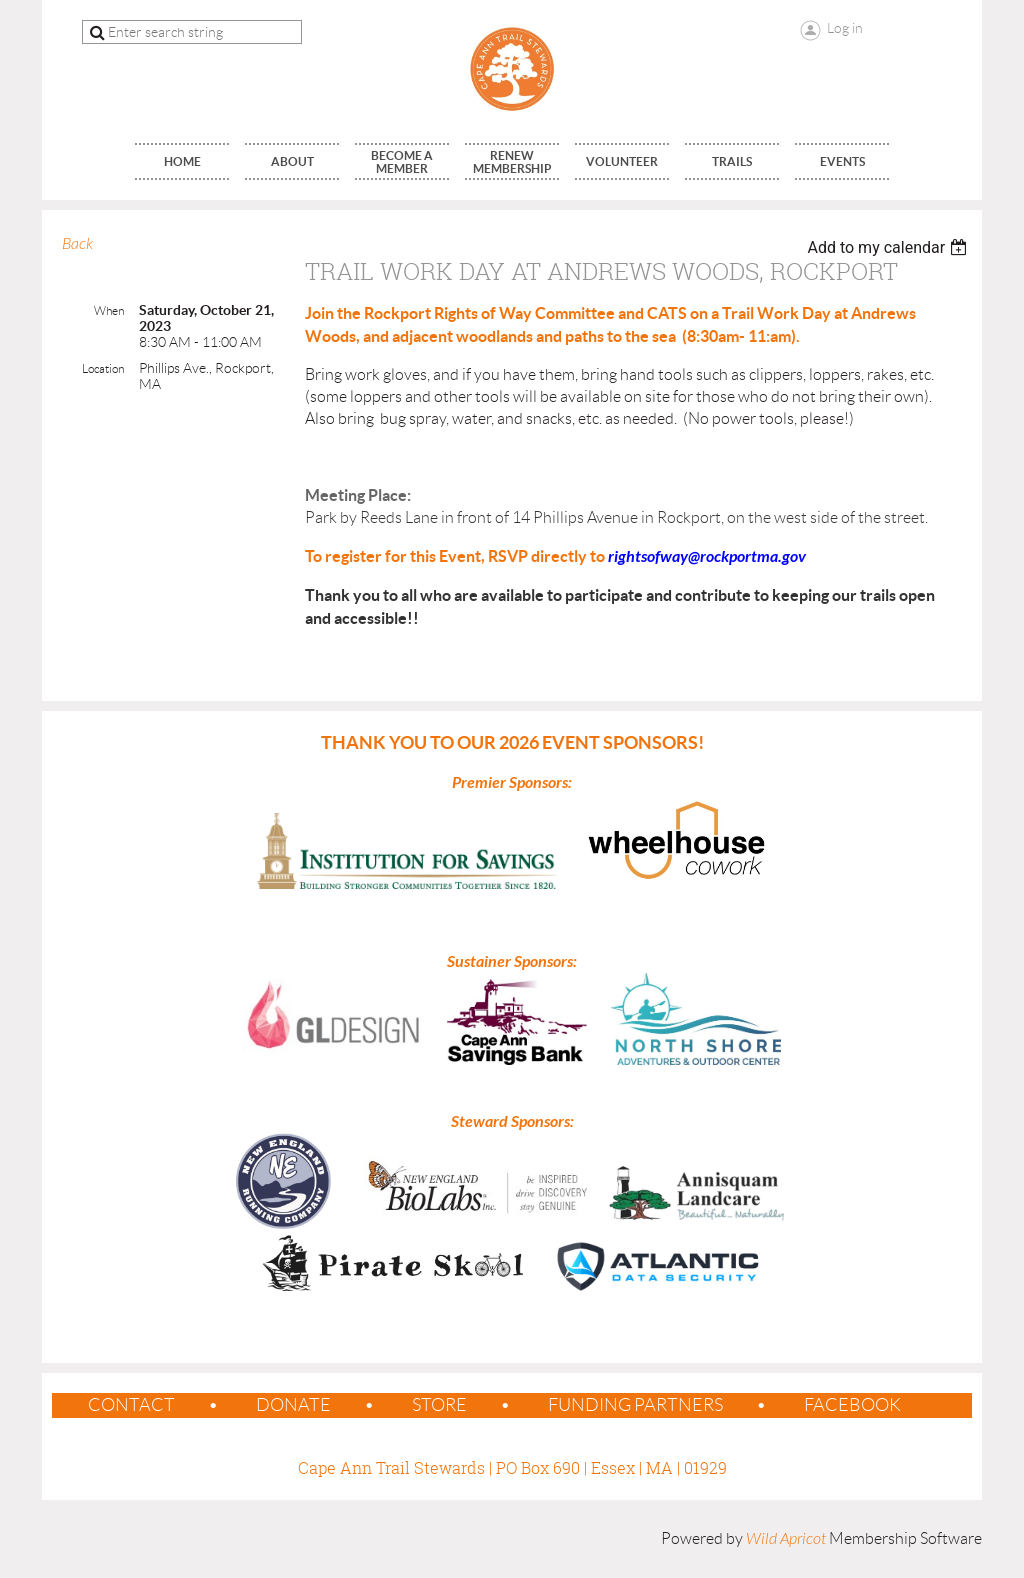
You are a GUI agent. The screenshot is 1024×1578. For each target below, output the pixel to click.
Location (103, 368)
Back (77, 244)
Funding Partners (635, 1405)
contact (131, 1405)
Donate (293, 1405)
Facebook (852, 1405)
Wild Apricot (786, 1539)
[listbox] (889, 247)
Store (439, 1405)
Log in (845, 28)
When (109, 310)
